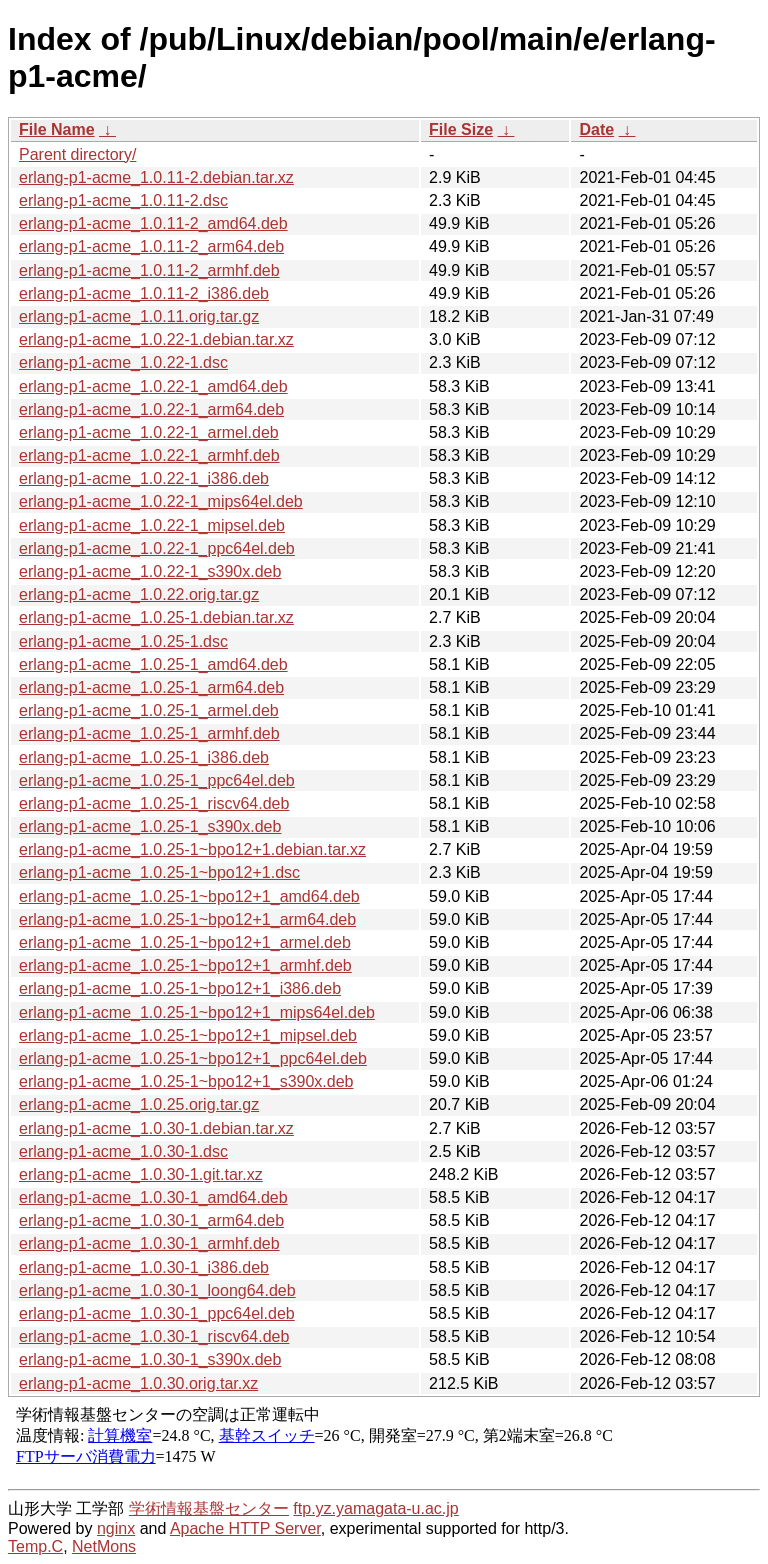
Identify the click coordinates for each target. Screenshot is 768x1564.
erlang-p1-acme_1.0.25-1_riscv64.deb (154, 803)
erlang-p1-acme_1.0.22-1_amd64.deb (153, 386)
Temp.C (35, 1546)
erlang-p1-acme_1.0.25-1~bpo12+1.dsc (159, 872)
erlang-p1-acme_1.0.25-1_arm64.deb (151, 687)
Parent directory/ (77, 154)
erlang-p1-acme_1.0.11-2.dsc (123, 200)
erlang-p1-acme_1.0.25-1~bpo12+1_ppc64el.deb (193, 1058)
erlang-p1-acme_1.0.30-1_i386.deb (144, 1267)
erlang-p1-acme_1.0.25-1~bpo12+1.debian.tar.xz (192, 849)
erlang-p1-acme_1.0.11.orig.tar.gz (139, 316)
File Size (461, 129)
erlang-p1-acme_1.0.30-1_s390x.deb (150, 1359)
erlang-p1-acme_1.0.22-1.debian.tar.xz (156, 339)
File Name (57, 129)
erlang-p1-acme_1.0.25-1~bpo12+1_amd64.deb (189, 896)
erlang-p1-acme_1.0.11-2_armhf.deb (149, 270)
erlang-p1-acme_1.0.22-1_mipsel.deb (152, 525)
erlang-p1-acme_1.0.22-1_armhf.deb (149, 455)
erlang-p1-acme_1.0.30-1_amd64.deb (153, 1197)
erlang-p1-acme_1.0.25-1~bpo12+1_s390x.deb (186, 1081)
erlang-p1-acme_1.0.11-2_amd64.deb (153, 223)
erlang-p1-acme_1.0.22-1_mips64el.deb (161, 501)
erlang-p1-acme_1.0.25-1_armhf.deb (149, 733)
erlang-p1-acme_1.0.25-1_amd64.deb (153, 664)
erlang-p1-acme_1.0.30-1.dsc (123, 1151)
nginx (116, 1528)
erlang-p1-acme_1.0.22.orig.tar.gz (139, 594)
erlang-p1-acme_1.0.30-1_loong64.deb (157, 1290)
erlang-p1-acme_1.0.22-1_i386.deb (144, 478)
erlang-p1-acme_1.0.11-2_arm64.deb (151, 246)
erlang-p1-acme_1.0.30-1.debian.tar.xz (156, 1128)
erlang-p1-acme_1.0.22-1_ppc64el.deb (157, 548)
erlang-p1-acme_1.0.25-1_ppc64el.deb (157, 780)
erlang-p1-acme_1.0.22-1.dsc (123, 362)
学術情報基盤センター (209, 1508)
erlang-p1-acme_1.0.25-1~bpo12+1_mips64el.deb (197, 1012)
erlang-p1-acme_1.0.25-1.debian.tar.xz (156, 617)
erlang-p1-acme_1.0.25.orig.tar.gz (139, 1104)
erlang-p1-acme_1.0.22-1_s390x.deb (150, 571)
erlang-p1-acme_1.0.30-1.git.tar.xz (141, 1174)
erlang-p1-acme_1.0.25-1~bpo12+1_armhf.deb (185, 965)
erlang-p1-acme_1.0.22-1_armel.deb (149, 432)
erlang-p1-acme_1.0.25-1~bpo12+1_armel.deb (185, 942)
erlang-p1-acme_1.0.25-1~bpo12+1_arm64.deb (187, 919)
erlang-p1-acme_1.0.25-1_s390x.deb (150, 826)
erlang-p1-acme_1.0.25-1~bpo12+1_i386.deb (180, 988)
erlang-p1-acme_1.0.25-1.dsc (123, 641)
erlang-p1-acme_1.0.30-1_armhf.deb (149, 1243)
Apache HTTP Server (245, 1528)
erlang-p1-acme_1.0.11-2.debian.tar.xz (156, 177)
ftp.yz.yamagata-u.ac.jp (375, 1508)
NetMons (104, 1546)
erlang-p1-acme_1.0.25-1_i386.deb (144, 757)
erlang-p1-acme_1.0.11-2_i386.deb (144, 293)
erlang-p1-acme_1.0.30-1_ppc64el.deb (157, 1313)
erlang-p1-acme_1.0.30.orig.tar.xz (138, 1383)
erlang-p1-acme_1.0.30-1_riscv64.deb (154, 1336)
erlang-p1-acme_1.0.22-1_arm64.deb (151, 409)
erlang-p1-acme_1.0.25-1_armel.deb (149, 710)
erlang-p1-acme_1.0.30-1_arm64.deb (151, 1220)
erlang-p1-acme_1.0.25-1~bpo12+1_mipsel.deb (188, 1035)
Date (596, 129)
